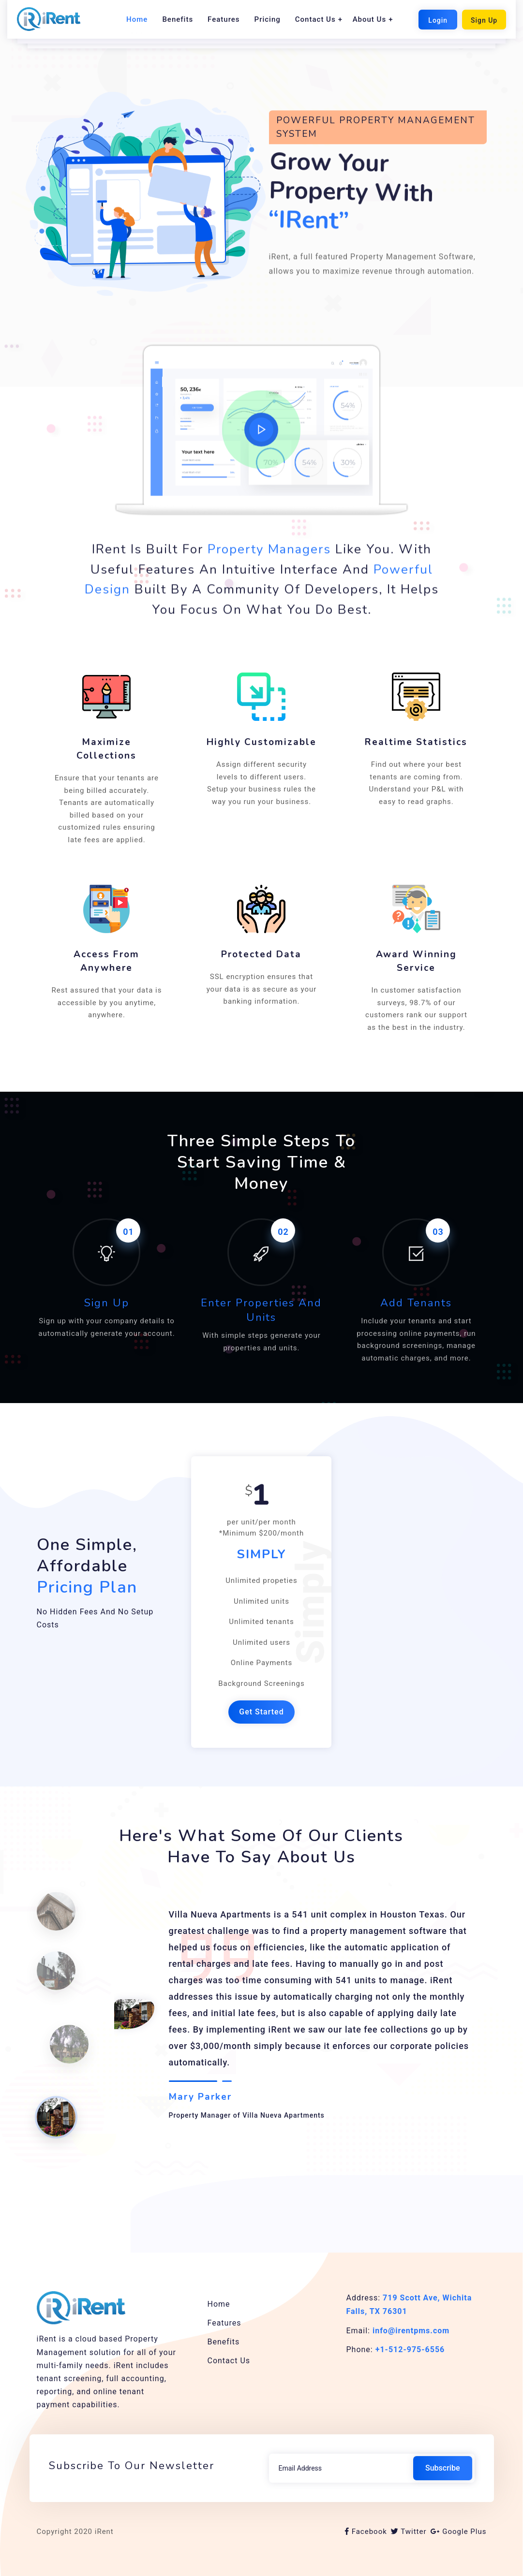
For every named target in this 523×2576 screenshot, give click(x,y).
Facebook (366, 2531)
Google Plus (459, 2531)
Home (137, 19)
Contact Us (315, 19)
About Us (370, 19)
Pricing (267, 19)
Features (223, 19)
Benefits (177, 19)
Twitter (409, 2531)
